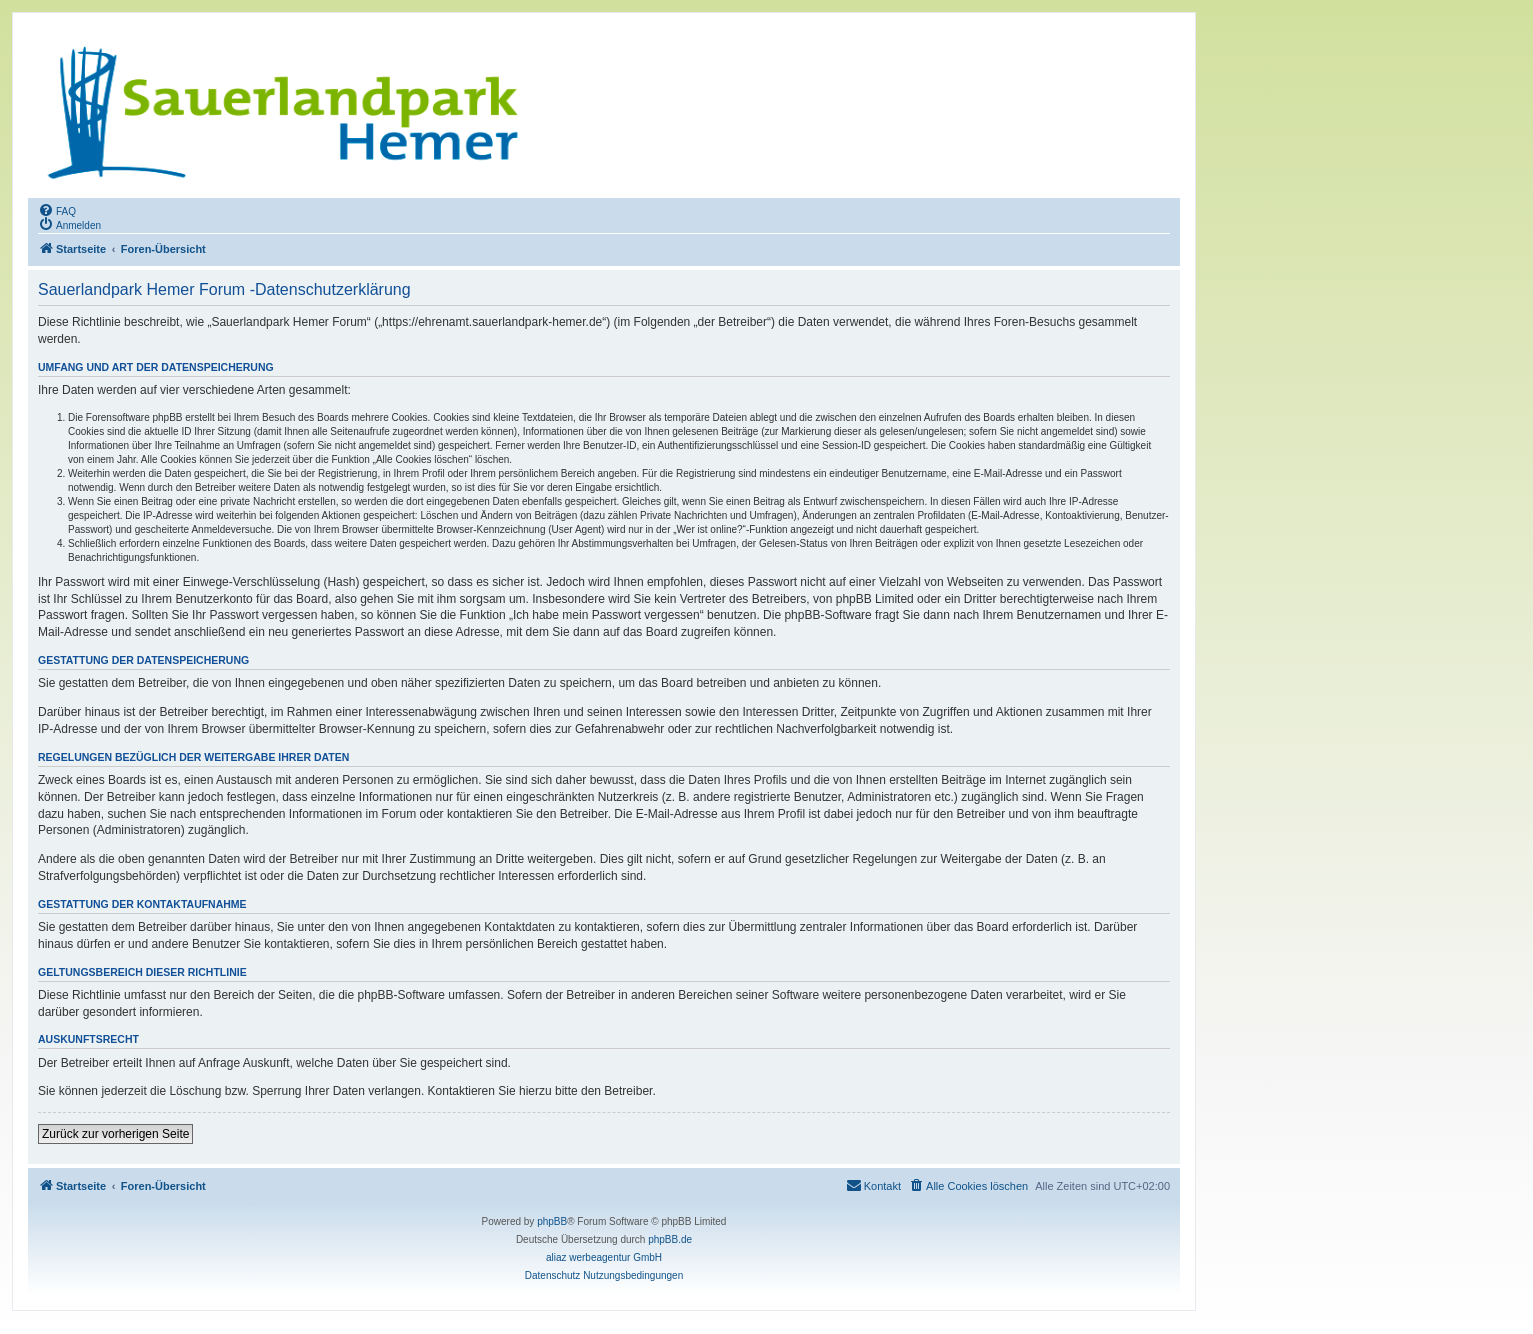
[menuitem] (57, 210)
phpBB (552, 1221)
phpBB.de (670, 1239)
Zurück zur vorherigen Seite (115, 1134)
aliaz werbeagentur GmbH (604, 1257)
